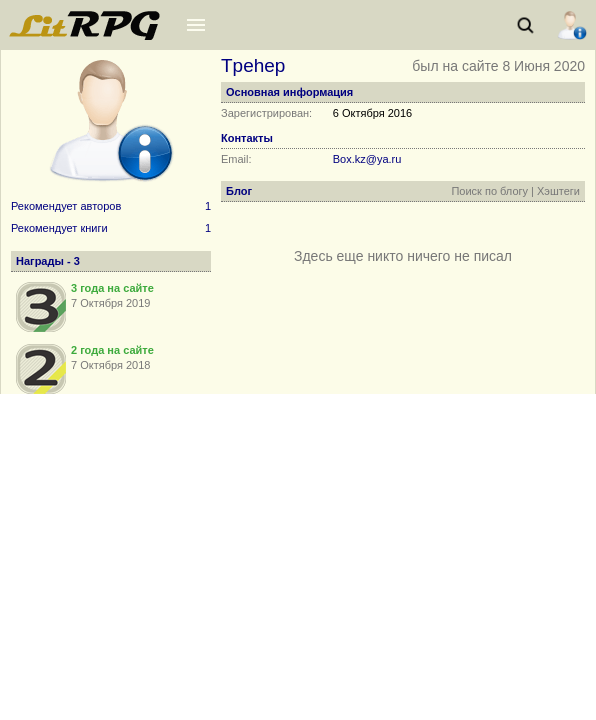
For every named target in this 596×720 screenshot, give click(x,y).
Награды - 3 (48, 261)
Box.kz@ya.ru (367, 159)
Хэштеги (558, 191)
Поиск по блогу (489, 191)
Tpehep (253, 65)
